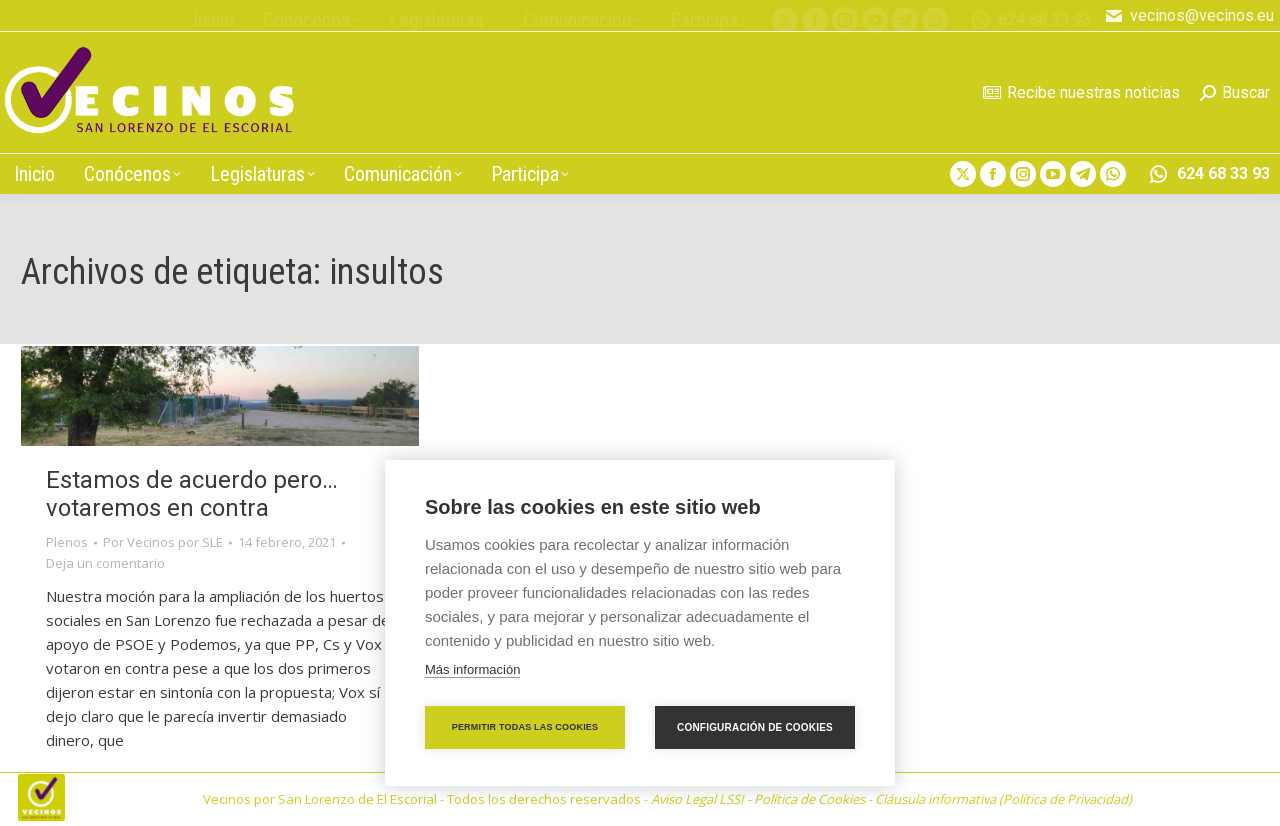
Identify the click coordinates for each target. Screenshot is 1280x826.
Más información (472, 669)
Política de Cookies (809, 799)
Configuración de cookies (755, 727)
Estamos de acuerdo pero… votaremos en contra (192, 494)
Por (163, 542)
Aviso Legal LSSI (697, 799)
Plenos (67, 542)
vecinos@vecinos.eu (1189, 16)
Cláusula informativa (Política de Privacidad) (1003, 799)
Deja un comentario (105, 563)
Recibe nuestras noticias (1081, 92)
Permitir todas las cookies (525, 727)
